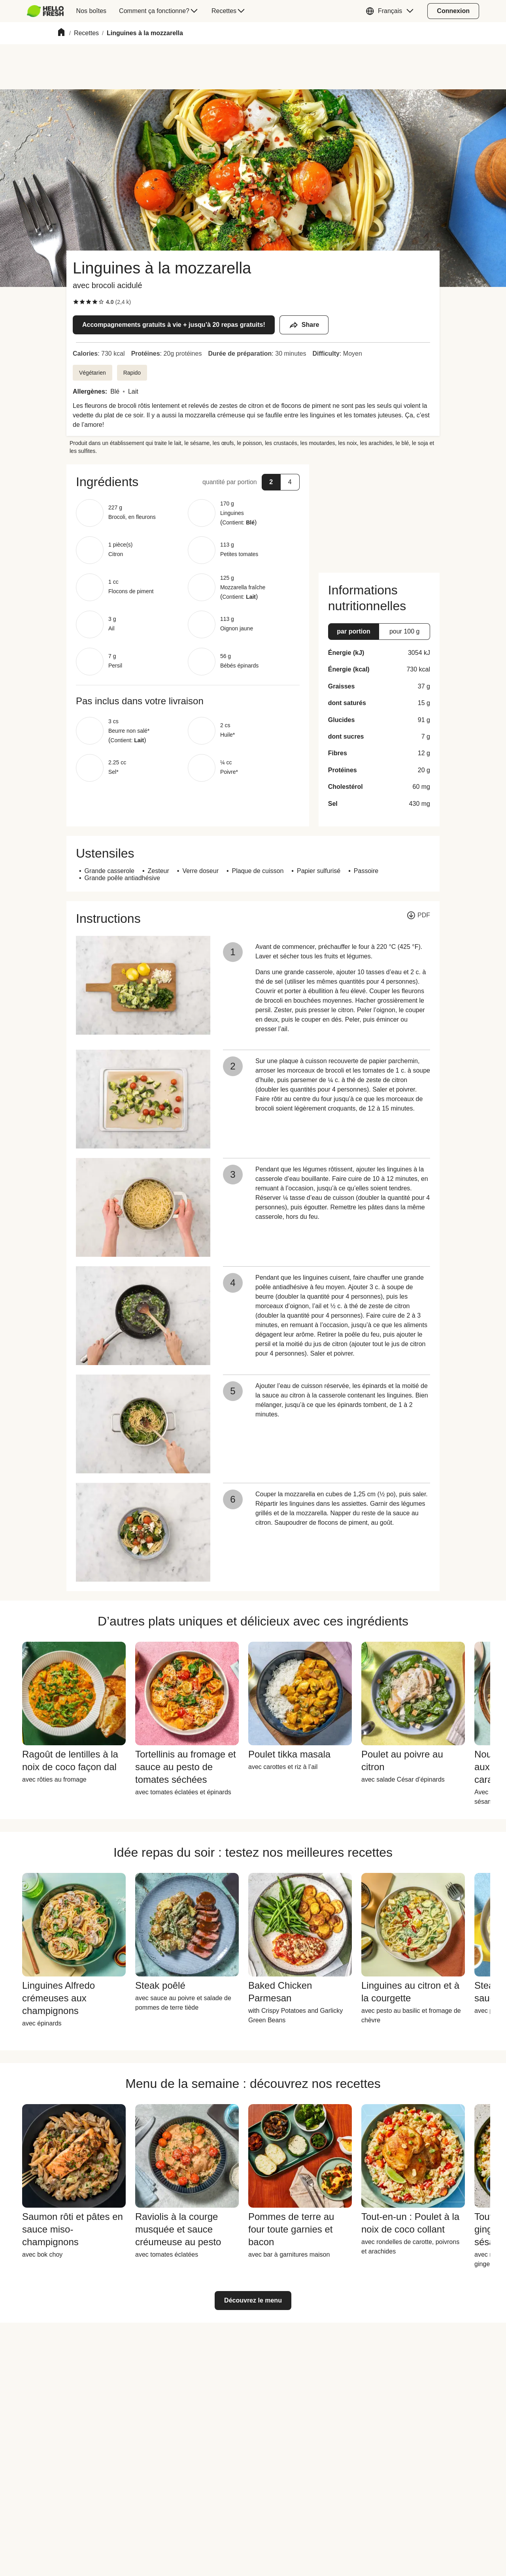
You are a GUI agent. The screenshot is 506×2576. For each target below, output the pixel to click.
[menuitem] (48, 11)
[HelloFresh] (45, 11)
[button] (391, 11)
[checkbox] (76, 302)
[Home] (61, 33)
